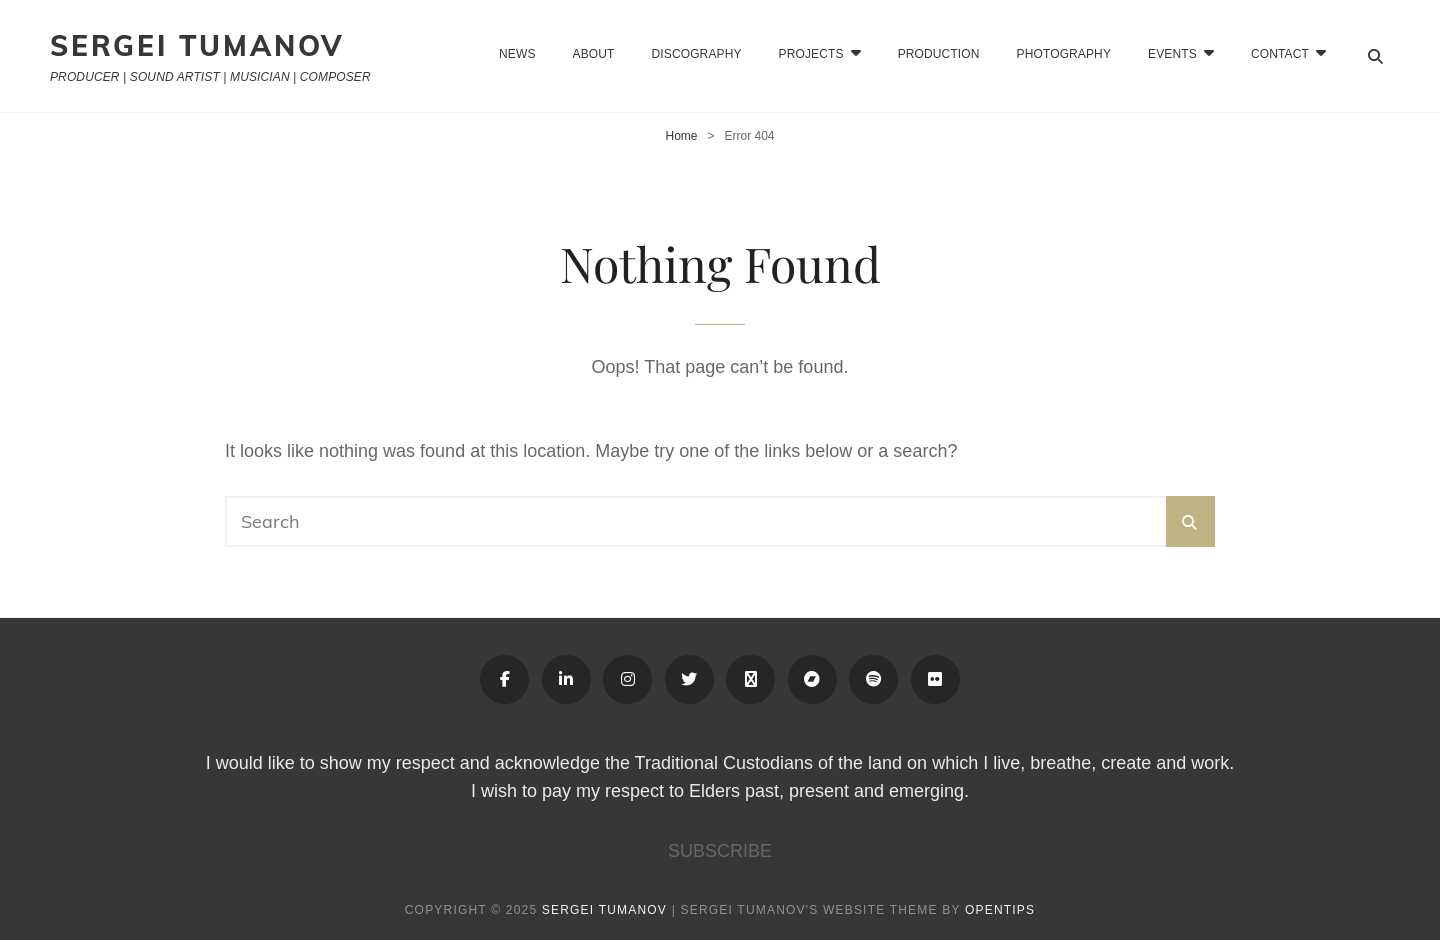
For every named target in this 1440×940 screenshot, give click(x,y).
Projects (811, 54)
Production (939, 54)
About (594, 54)
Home (681, 136)
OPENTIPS (1000, 910)
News (517, 54)
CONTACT (1280, 54)
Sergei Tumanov (197, 45)
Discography (697, 54)
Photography (1064, 54)
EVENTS (1172, 54)
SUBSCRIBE (720, 851)
